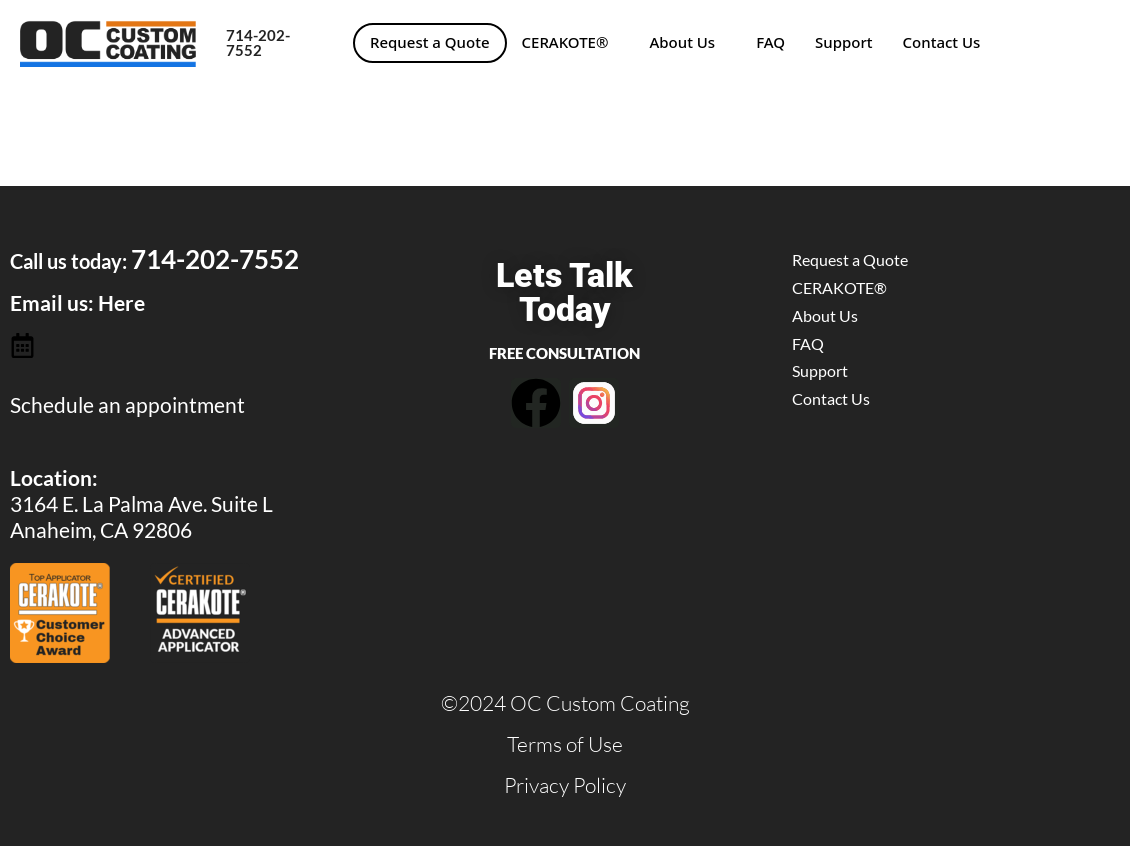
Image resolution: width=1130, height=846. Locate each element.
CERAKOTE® (565, 42)
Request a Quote (430, 42)
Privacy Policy (565, 785)
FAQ (770, 42)
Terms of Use (565, 744)
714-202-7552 (258, 42)
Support (844, 42)
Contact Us (942, 42)
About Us (682, 42)
